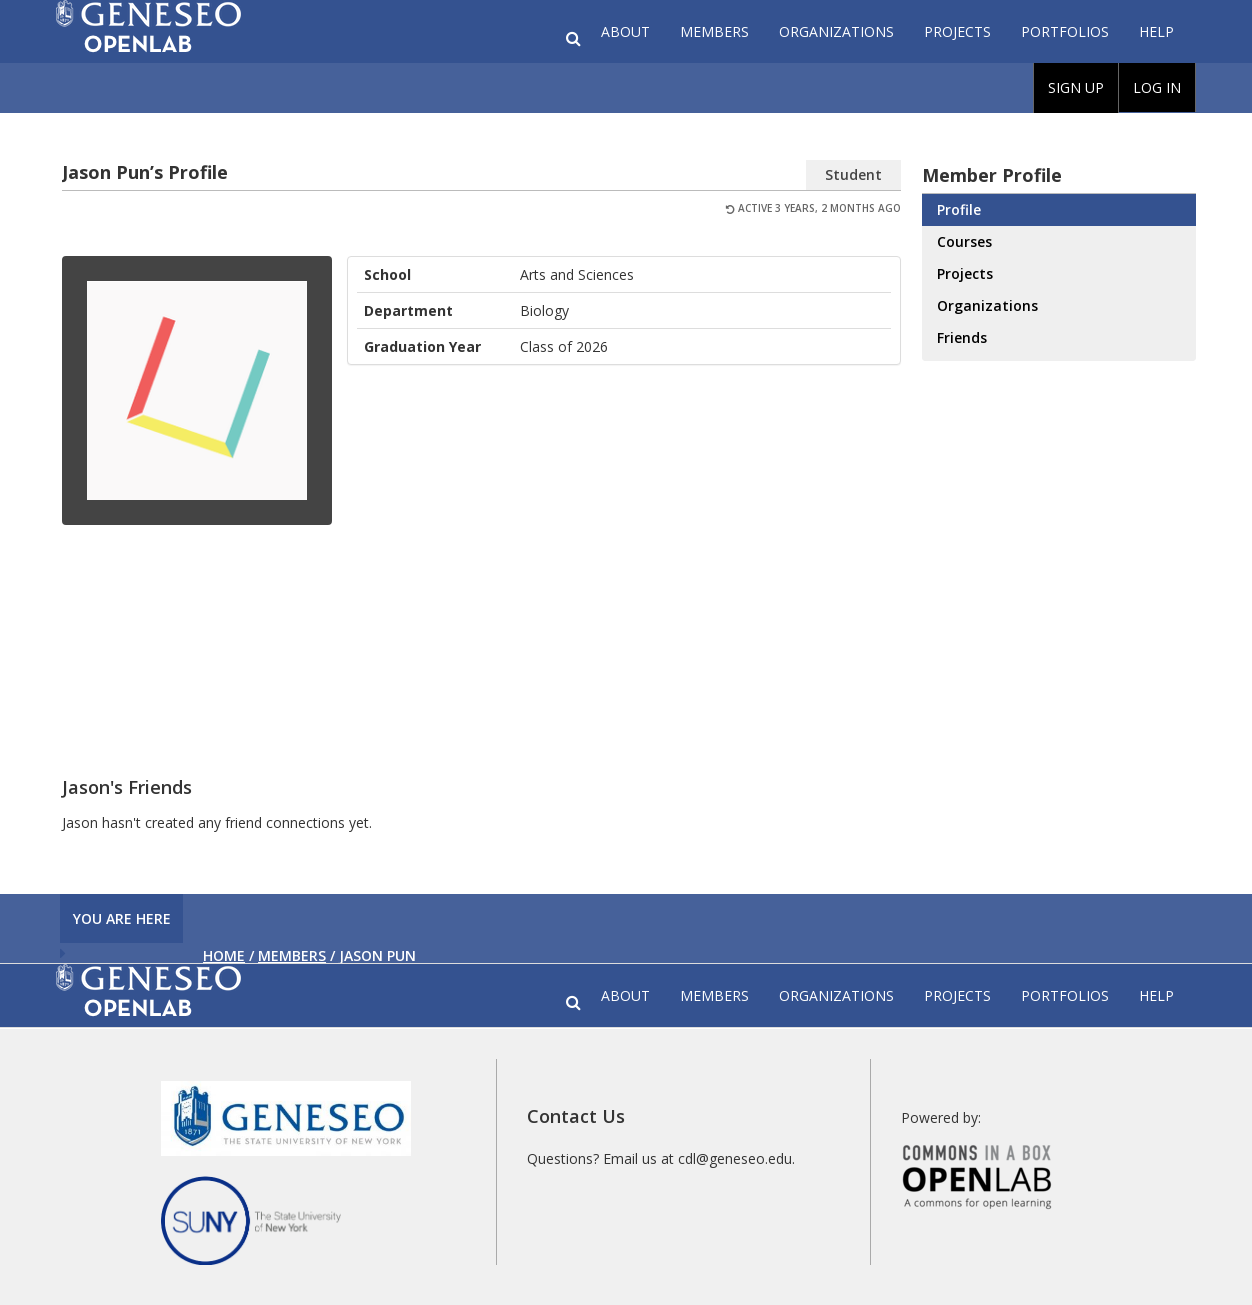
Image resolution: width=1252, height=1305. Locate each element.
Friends (962, 337)
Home (224, 955)
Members (714, 31)
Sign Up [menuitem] (1076, 87)
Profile (959, 209)
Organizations (836, 31)
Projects (957, 31)
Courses (964, 241)
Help (1156, 31)
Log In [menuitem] (1157, 87)
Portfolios (1065, 31)
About (625, 31)
